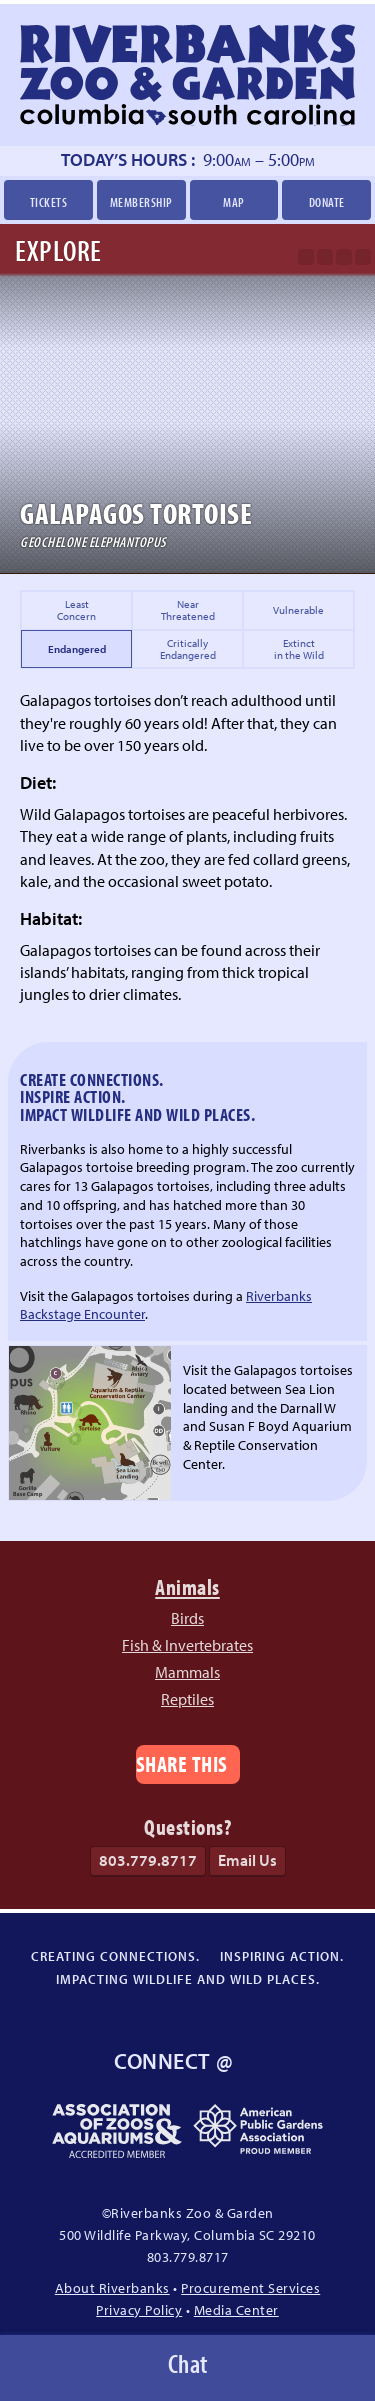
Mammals (187, 1672)
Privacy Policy (139, 2309)
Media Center (236, 2309)
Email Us (247, 1860)
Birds (187, 1618)
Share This (182, 1763)
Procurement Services (250, 2287)
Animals (187, 1586)
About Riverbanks (112, 2287)
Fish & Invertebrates (187, 1645)
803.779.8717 (148, 1860)
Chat (188, 2363)
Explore (58, 250)
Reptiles (187, 1699)
